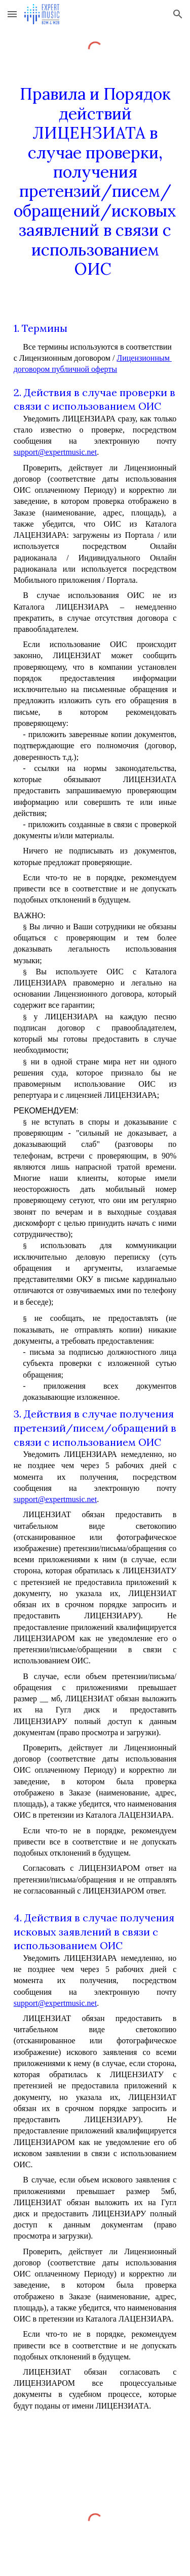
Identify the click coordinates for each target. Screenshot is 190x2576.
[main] (95, 181)
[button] (12, 14)
